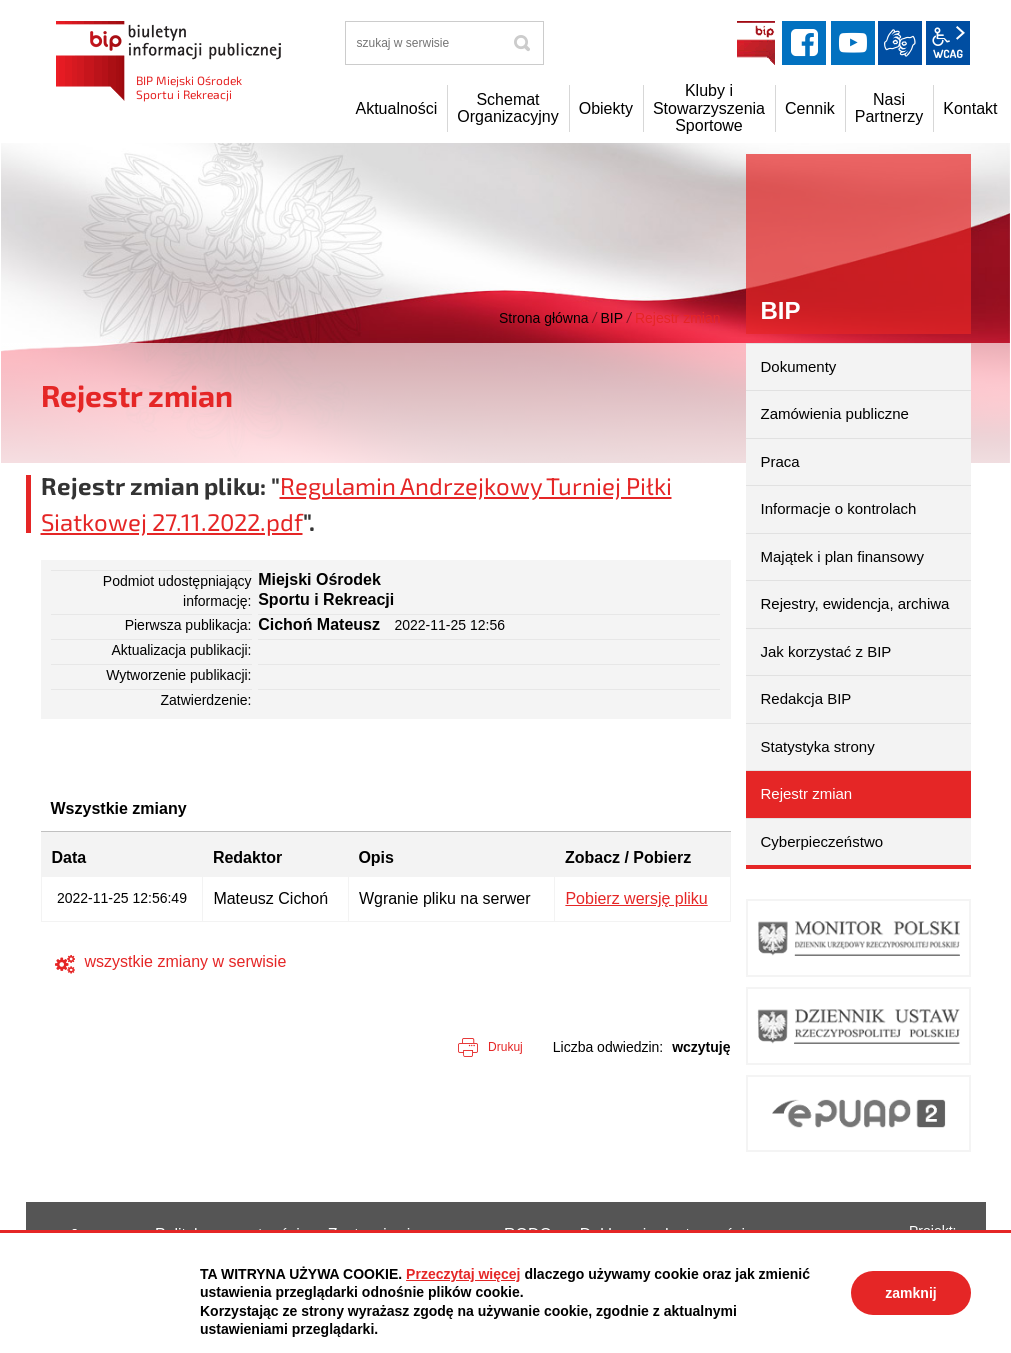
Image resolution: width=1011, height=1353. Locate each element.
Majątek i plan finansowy (842, 556)
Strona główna (544, 318)
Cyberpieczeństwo (822, 841)
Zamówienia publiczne (835, 413)
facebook (804, 43)
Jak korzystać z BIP (826, 651)
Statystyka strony (818, 746)
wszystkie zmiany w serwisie (186, 961)
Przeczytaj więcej (463, 1274)
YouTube (853, 43)
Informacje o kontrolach (839, 508)
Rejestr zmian (807, 793)
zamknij (910, 1293)
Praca (780, 461)
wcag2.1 (948, 43)
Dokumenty (799, 366)
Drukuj (505, 1047)
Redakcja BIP (806, 698)
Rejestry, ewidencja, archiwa (855, 603)
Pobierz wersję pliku (636, 898)
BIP (756, 43)
